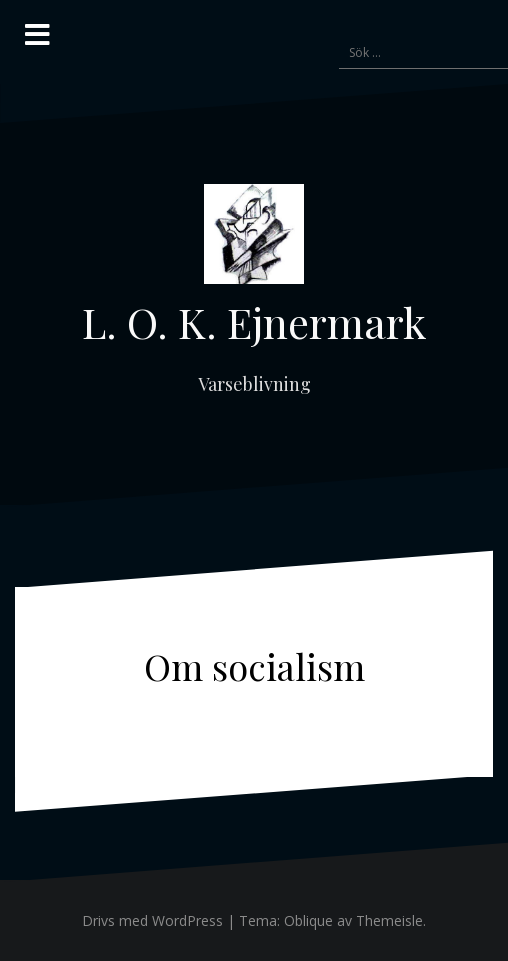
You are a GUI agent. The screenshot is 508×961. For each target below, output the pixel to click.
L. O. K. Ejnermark (254, 322)
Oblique (308, 920)
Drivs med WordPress (152, 920)
